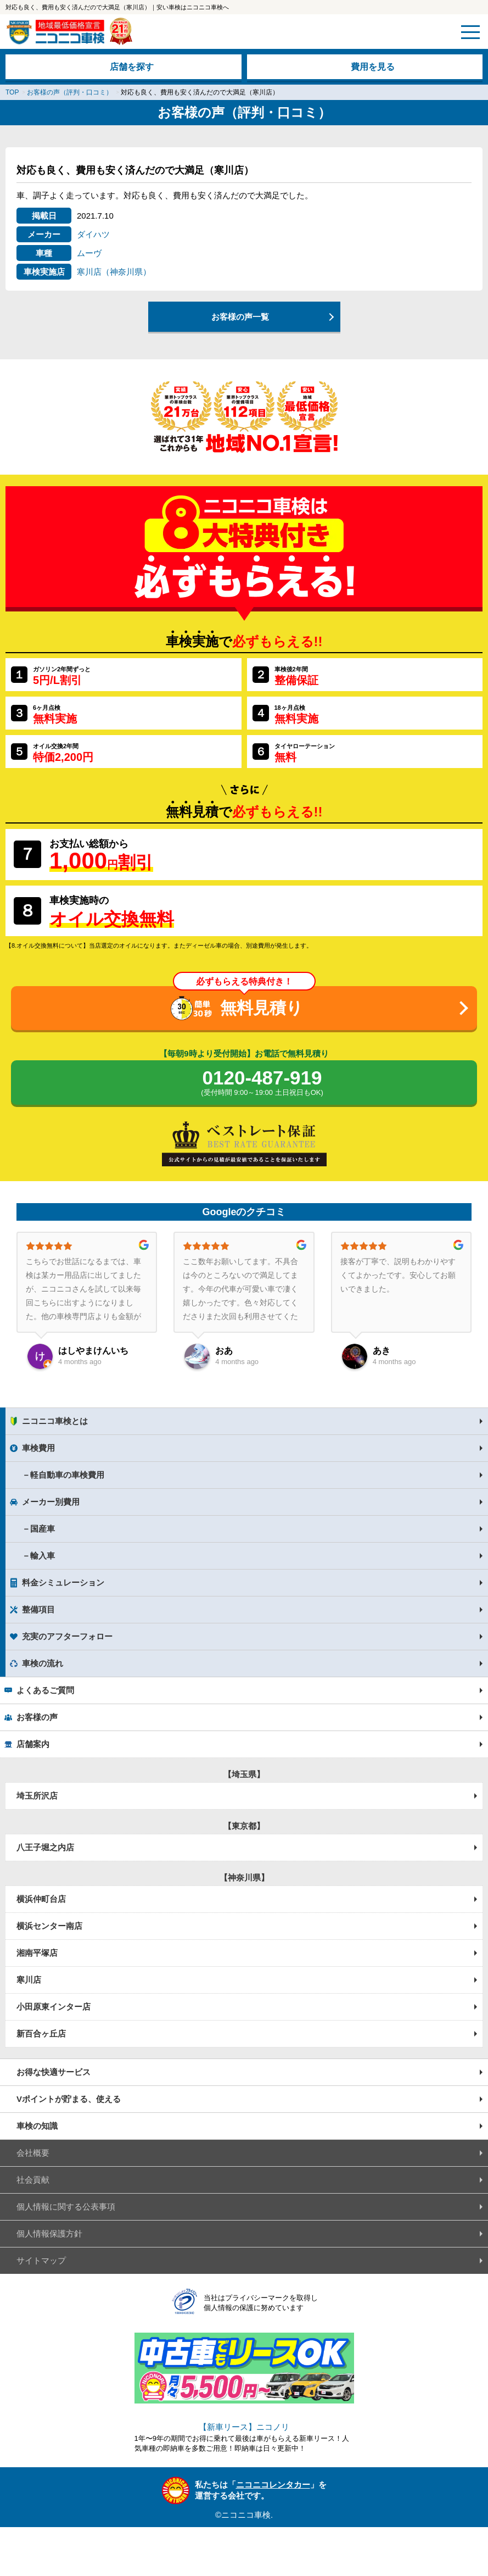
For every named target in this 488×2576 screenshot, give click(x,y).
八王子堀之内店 (45, 1847)
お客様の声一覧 (240, 316)
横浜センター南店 (49, 1925)
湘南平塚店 (37, 1952)
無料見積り (261, 1008)
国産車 (42, 1528)
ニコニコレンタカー (273, 2484)
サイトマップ (41, 2260)
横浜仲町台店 (41, 1899)
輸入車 (42, 1555)
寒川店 (28, 1979)
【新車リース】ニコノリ (244, 2427)
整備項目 (38, 1609)
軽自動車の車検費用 (67, 1474)
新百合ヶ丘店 (41, 2033)
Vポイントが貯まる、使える (68, 2099)
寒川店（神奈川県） (114, 271)
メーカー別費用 (51, 1501)
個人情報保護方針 (49, 2233)
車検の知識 (37, 2125)
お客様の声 (37, 1717)
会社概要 (32, 2152)
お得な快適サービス (53, 2072)
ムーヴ (89, 253)
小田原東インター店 (53, 2006)
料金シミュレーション (63, 1582)
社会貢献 (32, 2179)
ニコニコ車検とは (55, 1421)
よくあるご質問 (45, 1690)
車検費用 (38, 1448)
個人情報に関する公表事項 (65, 2206)
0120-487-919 (262, 1083)
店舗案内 (32, 1744)
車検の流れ (42, 1663)
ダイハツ (93, 234)
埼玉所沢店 (37, 1795)
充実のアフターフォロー (67, 1636)
